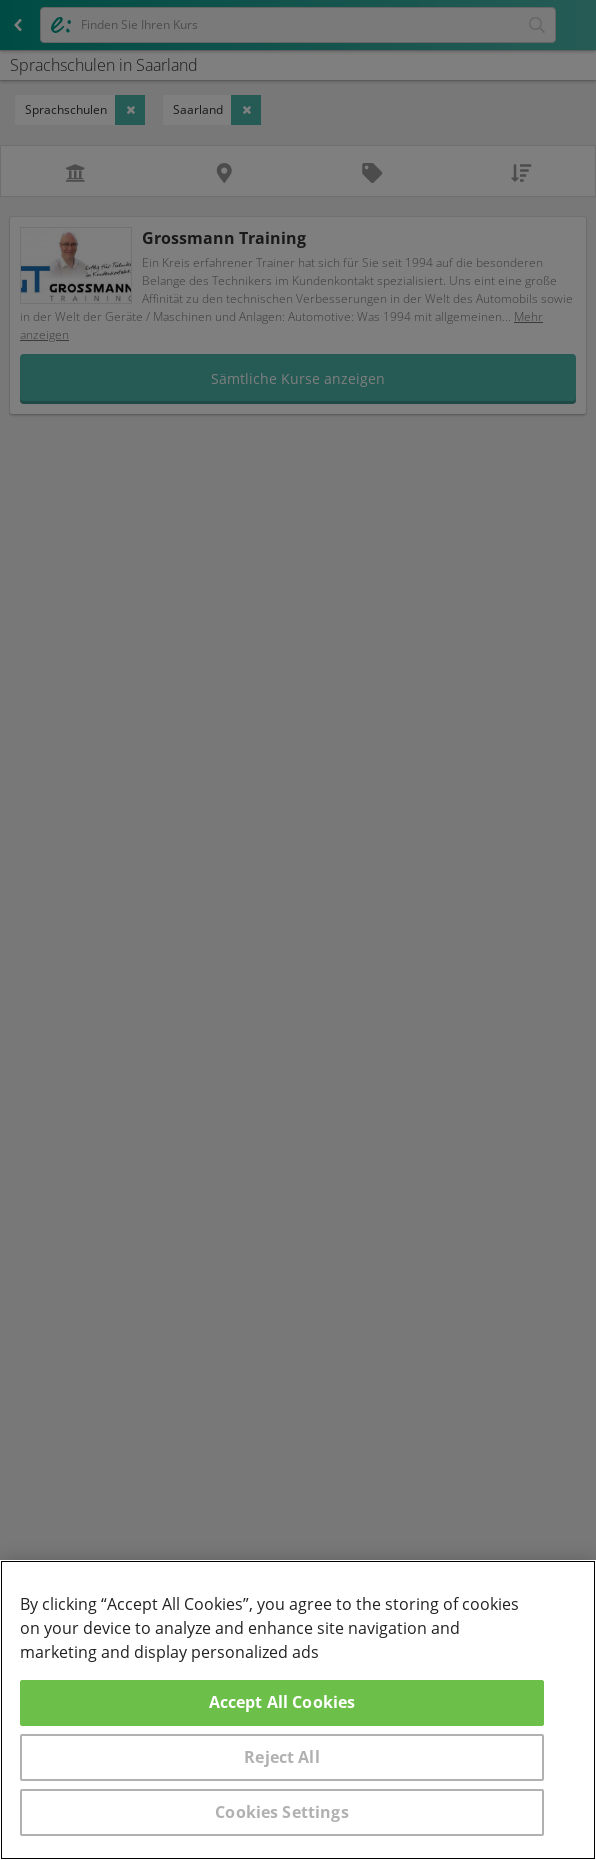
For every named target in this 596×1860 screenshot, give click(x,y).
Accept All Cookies (282, 1702)
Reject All (282, 1757)
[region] (298, 1710)
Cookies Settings (282, 1812)
